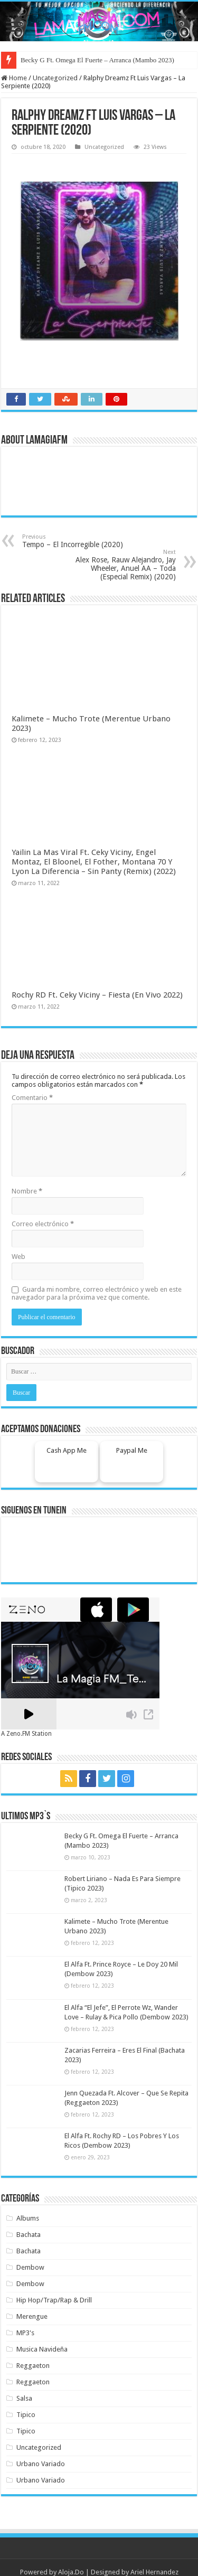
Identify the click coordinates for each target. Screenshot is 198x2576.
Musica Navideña (42, 2349)
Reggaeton (33, 2366)
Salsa (24, 2398)
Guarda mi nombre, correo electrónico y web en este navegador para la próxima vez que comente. (97, 1293)
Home (14, 78)
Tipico (25, 2415)
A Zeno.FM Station (26, 1733)
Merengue (32, 2316)
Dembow (30, 2267)
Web (18, 1257)
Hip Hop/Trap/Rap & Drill (54, 2300)
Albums (27, 2218)
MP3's (25, 2333)
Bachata (28, 2235)
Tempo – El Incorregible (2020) (76, 541)
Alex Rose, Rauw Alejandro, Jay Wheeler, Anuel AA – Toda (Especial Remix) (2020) (122, 565)
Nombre (27, 1191)
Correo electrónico (43, 1224)
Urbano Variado (40, 2464)
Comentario (32, 1098)
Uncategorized (55, 78)
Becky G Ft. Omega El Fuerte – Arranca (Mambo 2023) (97, 60)
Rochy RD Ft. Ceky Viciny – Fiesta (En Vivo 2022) (97, 995)
